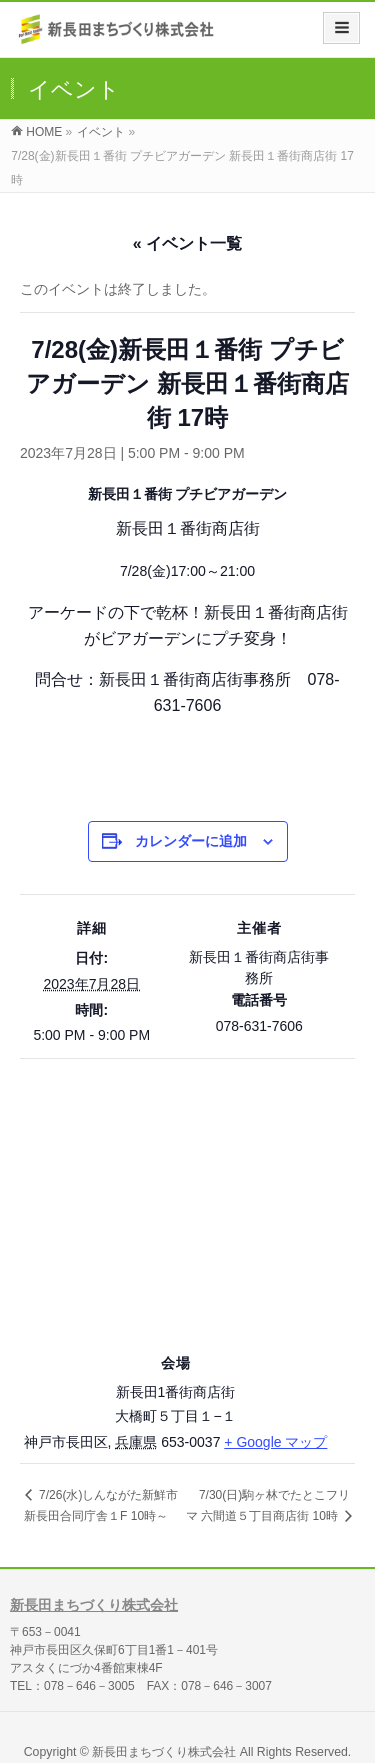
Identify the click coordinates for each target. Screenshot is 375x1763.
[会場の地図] (187, 1202)
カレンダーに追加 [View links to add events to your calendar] (191, 841)
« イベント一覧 (187, 243)
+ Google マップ (275, 1442)
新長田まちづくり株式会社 (94, 1605)
